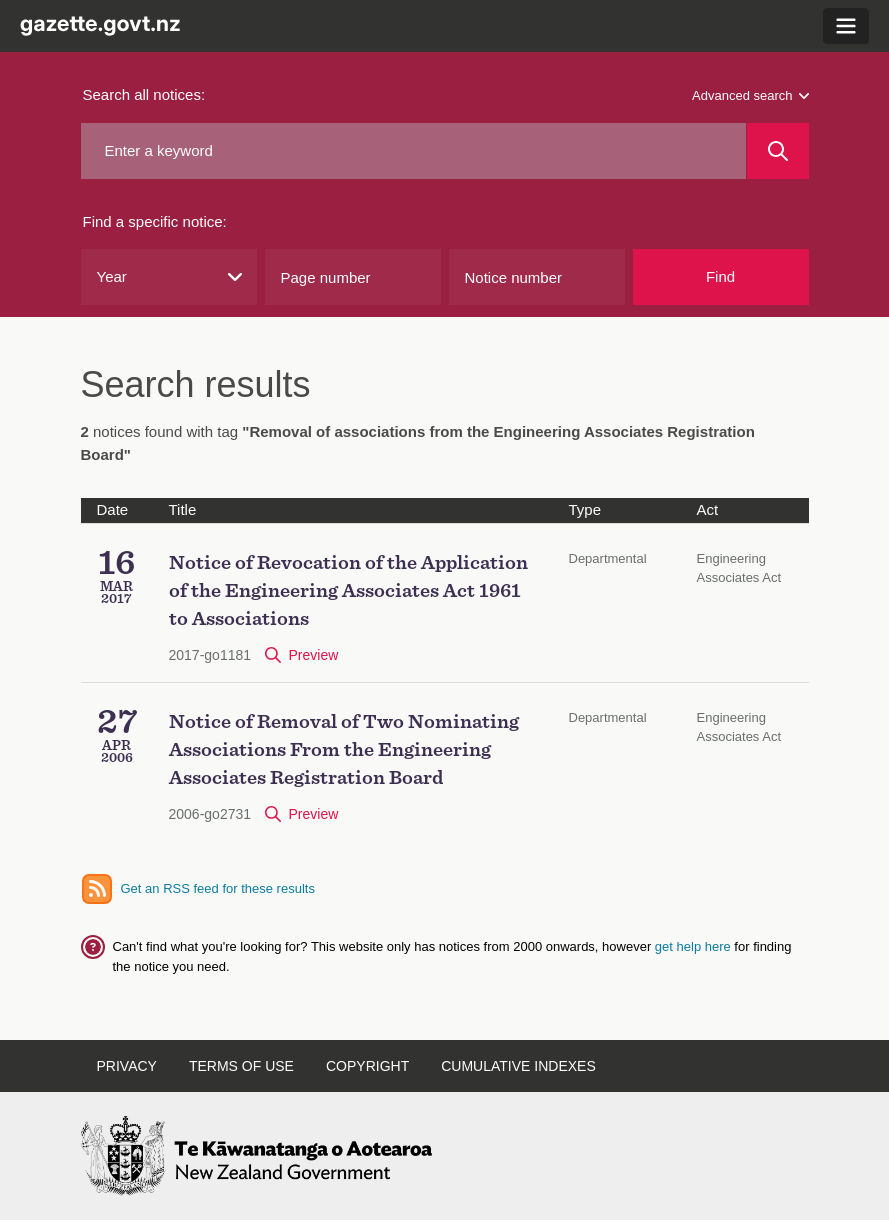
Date (113, 509)
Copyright (367, 1066)
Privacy (127, 1066)
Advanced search (750, 95)
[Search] (777, 151)
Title (183, 509)
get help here (695, 946)
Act (708, 509)
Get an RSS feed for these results (218, 888)
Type (585, 509)
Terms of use (241, 1066)
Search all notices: (144, 94)
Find (720, 276)
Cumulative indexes (518, 1066)
